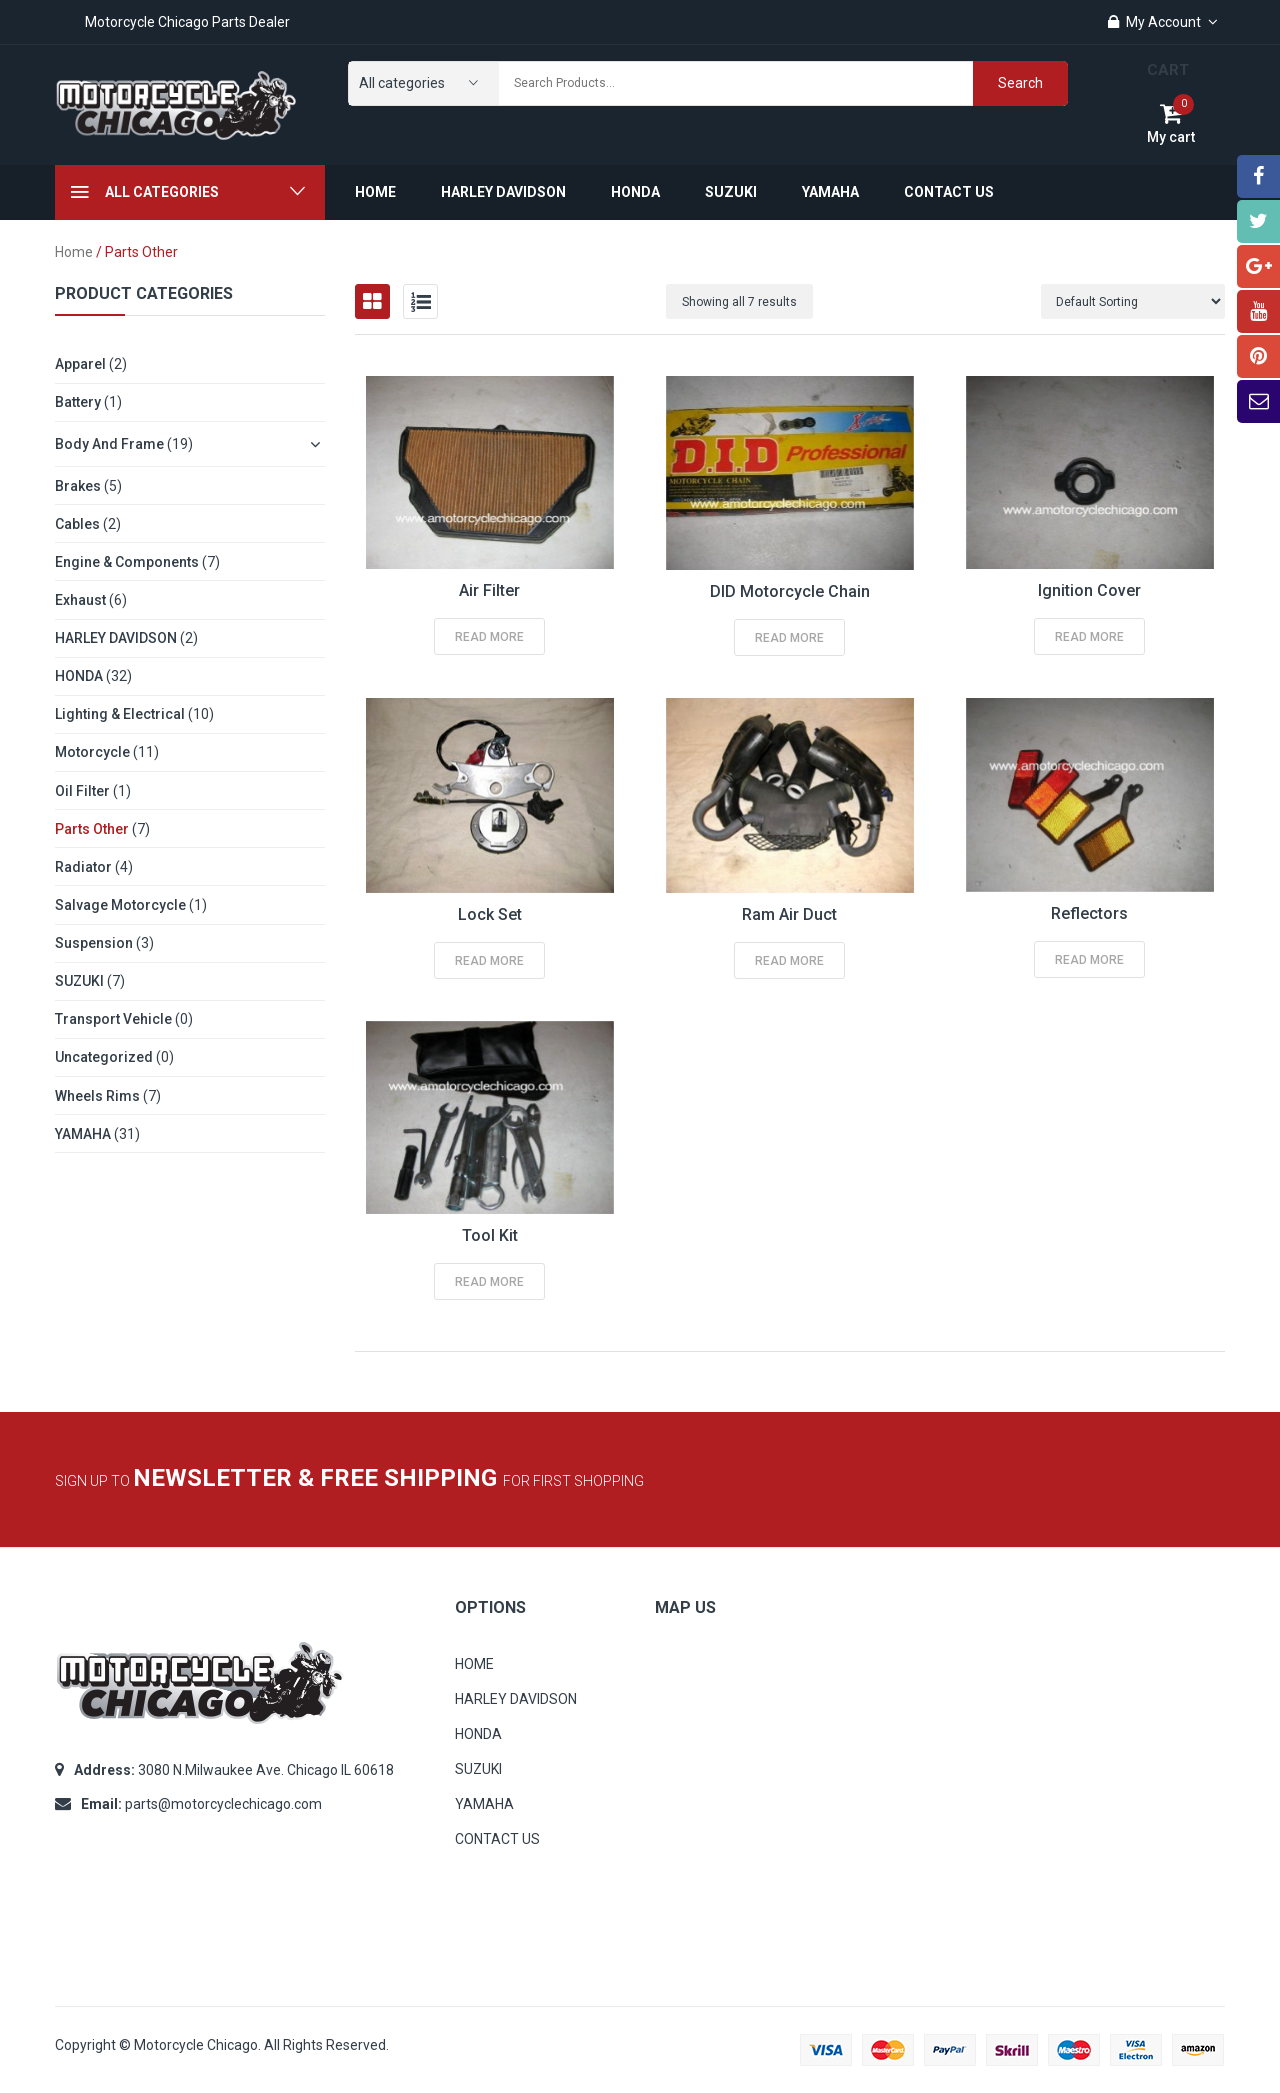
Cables (77, 524)
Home (74, 252)
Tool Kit (490, 1235)
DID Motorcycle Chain (790, 591)
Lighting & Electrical (120, 714)
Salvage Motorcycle (120, 905)
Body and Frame (109, 444)
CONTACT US (497, 1839)
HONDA (79, 676)
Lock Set (490, 914)
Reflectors (1089, 913)
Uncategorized (104, 1057)
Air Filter (489, 590)
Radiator (83, 867)
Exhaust (80, 600)
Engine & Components (127, 562)
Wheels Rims (97, 1096)
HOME (474, 1664)
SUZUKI (79, 981)
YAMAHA (83, 1134)
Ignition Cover (1089, 590)
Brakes (78, 486)
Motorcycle (92, 752)
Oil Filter (82, 791)
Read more (489, 637)
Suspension (94, 943)
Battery (78, 402)
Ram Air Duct (789, 914)
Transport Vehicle (113, 1019)
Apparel (80, 364)
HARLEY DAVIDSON (116, 638)
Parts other (92, 829)
